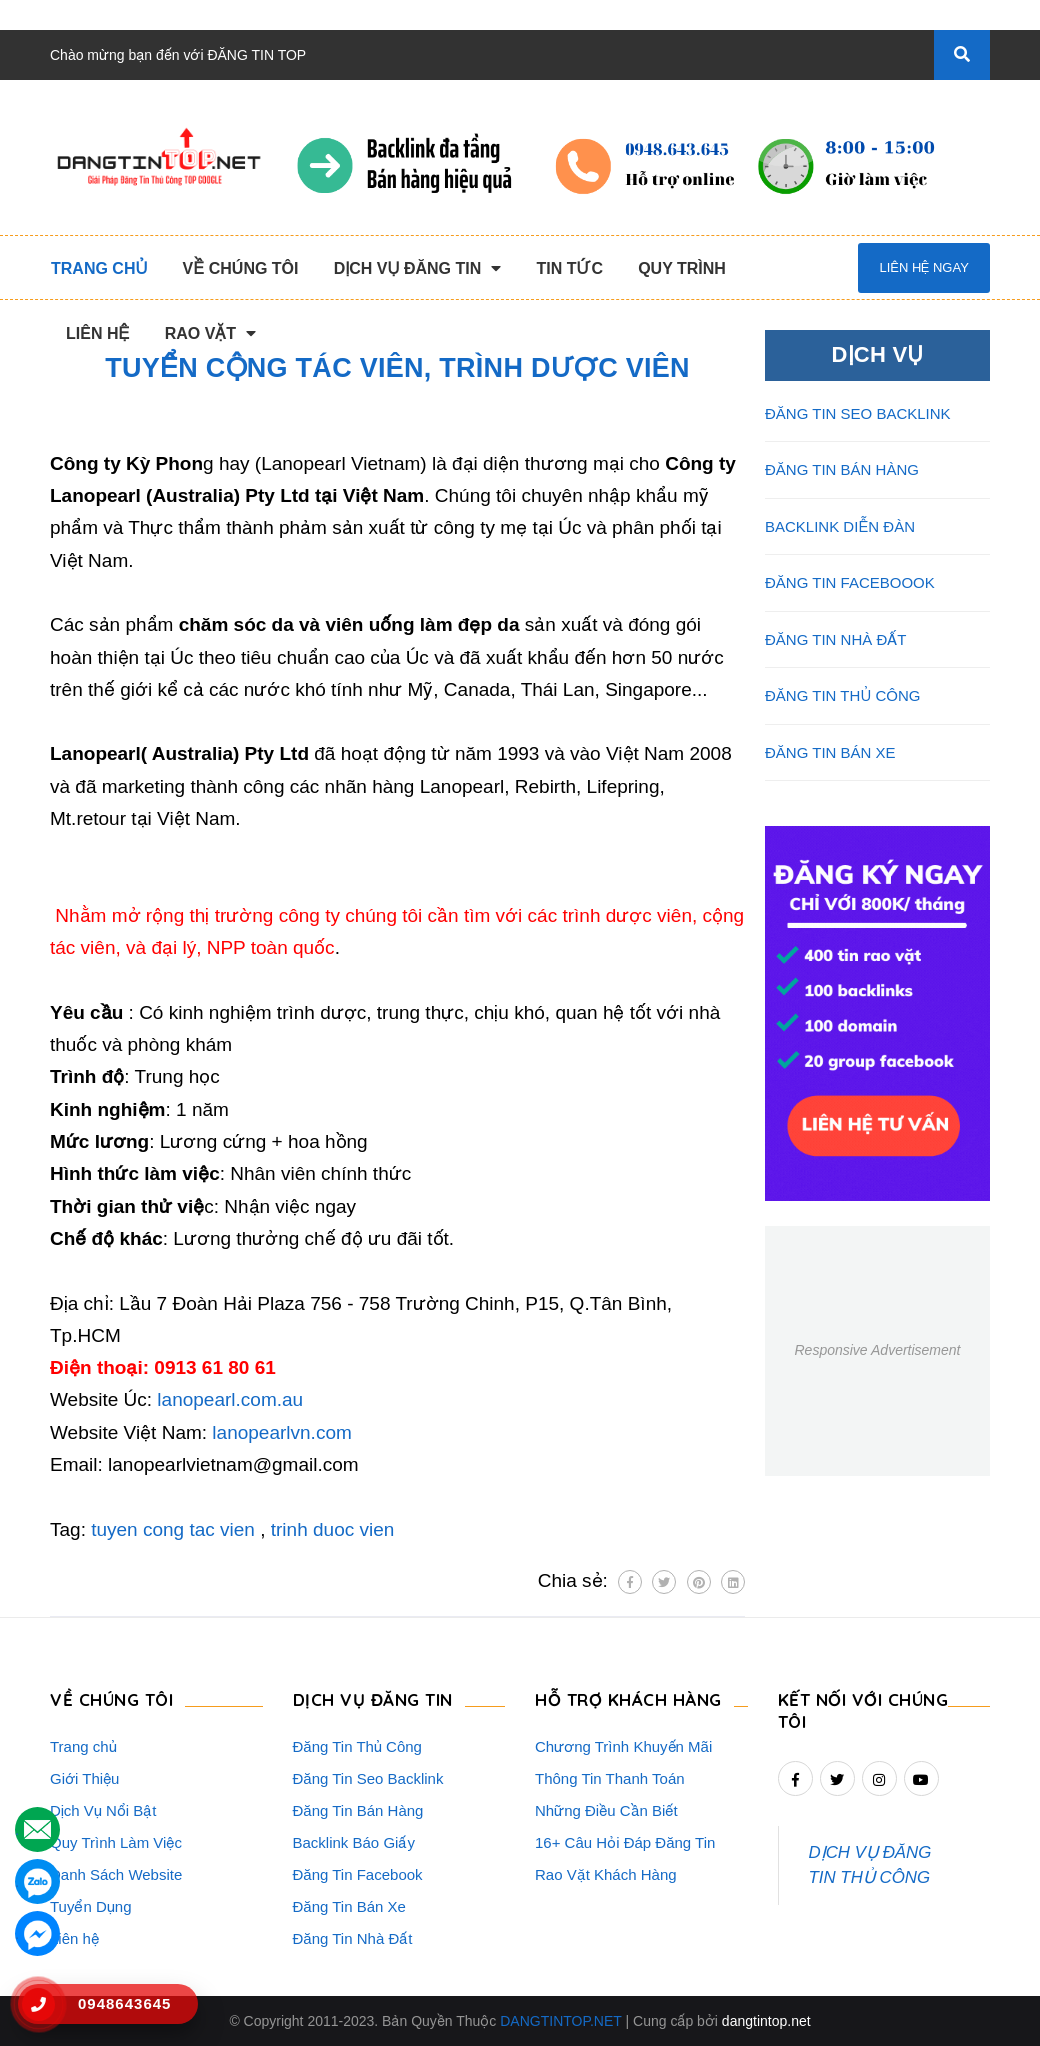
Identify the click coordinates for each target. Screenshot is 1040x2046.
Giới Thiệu (84, 1778)
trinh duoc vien (333, 1529)
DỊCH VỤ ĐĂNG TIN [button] (373, 1699)
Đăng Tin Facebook (358, 1874)
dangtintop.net (766, 2021)
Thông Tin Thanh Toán (610, 1778)
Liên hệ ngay (923, 267)
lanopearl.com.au (230, 1399)
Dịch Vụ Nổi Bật (103, 1810)
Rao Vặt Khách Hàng (606, 1874)
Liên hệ (74, 1938)
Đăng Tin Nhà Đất (353, 1938)
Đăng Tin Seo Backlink (368, 1778)
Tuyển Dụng (90, 1906)
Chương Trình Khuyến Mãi (623, 1746)
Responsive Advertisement (877, 1350)
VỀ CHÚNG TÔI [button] (111, 1699)
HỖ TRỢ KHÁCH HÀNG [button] (628, 1699)
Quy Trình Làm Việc (116, 1842)
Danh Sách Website (116, 1874)
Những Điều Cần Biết (606, 1810)
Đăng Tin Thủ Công (357, 1746)
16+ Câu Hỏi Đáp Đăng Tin (625, 1842)
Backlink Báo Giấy (354, 1842)
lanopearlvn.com (281, 1432)
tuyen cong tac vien (173, 1529)
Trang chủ (83, 1746)
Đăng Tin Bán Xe (349, 1906)
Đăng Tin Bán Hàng (358, 1810)
